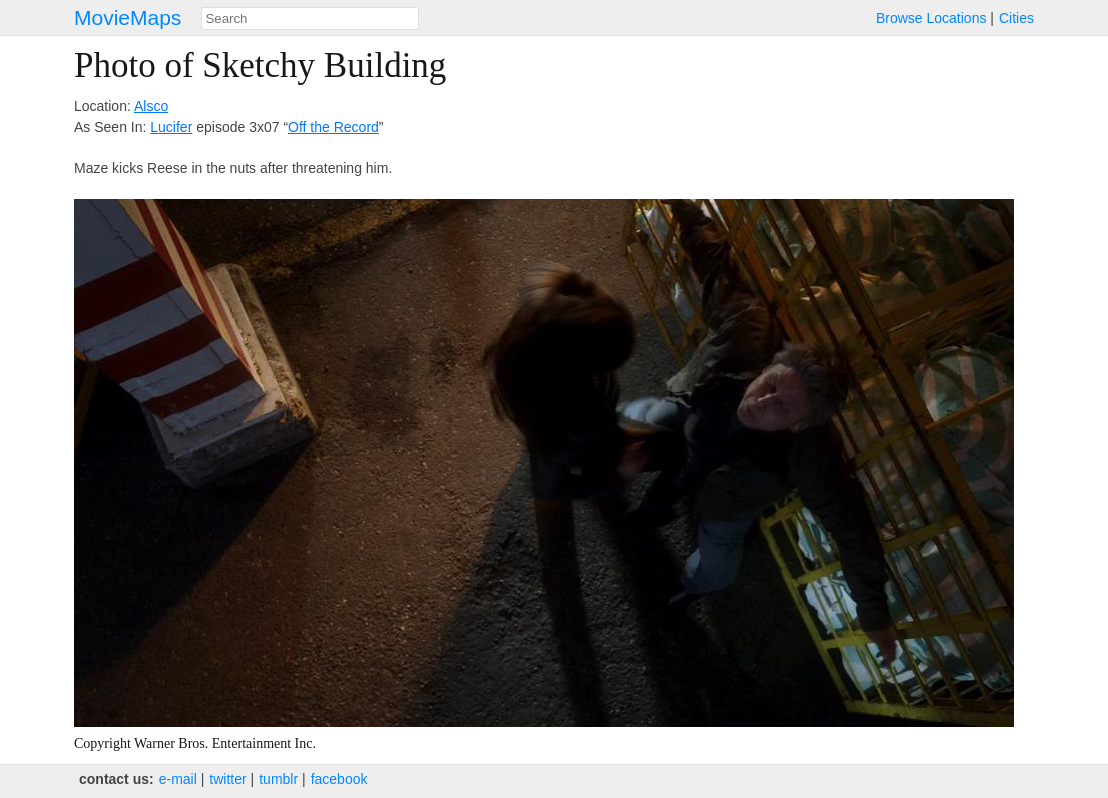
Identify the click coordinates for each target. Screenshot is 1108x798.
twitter (227, 779)
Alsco (151, 106)
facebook (339, 779)
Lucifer (171, 127)
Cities (1016, 18)
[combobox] (310, 18)
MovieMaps (127, 17)
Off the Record (333, 127)
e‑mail (178, 779)
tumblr (278, 779)
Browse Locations (931, 18)
